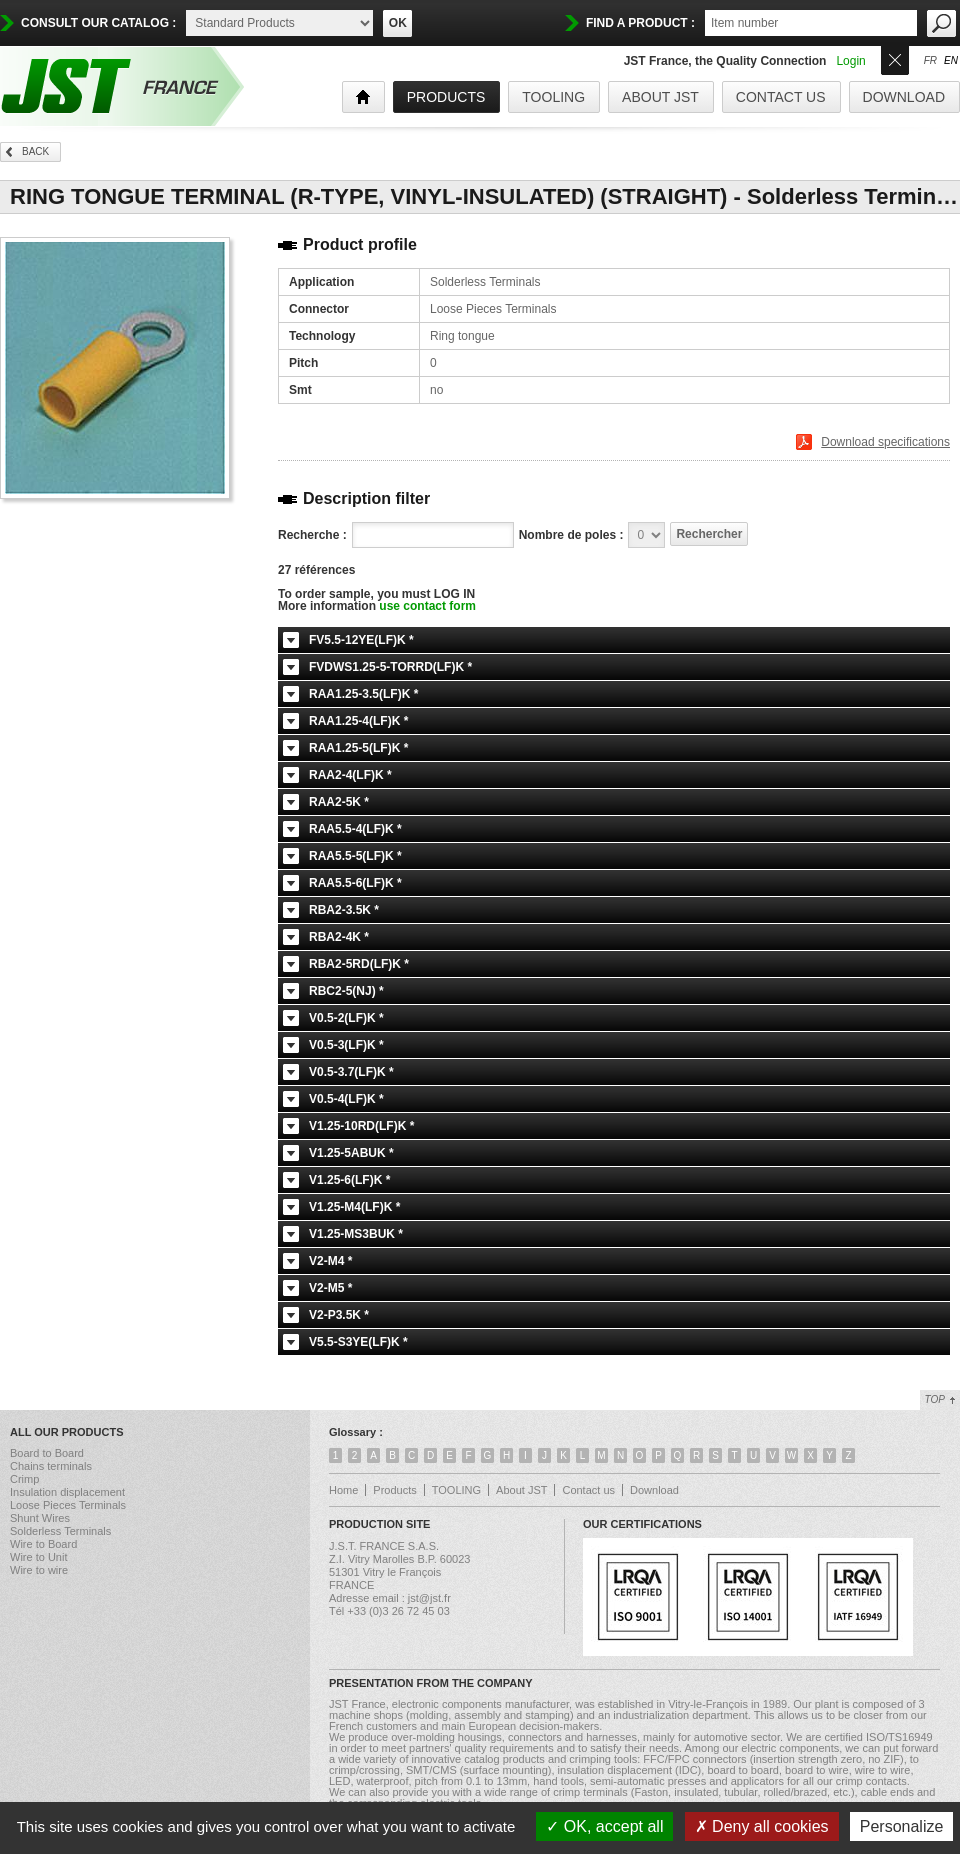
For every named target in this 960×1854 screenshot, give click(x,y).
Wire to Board (43, 1544)
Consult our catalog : (98, 23)
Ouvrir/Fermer (895, 58)
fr (930, 61)
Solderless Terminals (60, 1531)
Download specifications (885, 442)
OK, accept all (604, 1826)
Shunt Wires (40, 1518)
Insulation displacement (67, 1492)
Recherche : (312, 535)
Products (394, 1490)
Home (343, 1490)
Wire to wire (39, 1570)
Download (904, 97)
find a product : (640, 23)
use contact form (427, 606)
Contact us (781, 97)
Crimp (24, 1479)
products (446, 97)
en (951, 61)
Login (850, 61)
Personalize (902, 1826)
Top (935, 1399)
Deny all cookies (762, 1826)
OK (398, 23)
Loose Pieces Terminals (68, 1505)
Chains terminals (51, 1466)
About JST (660, 97)
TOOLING (553, 97)
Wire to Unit (38, 1557)
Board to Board (47, 1453)
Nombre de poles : (571, 535)
